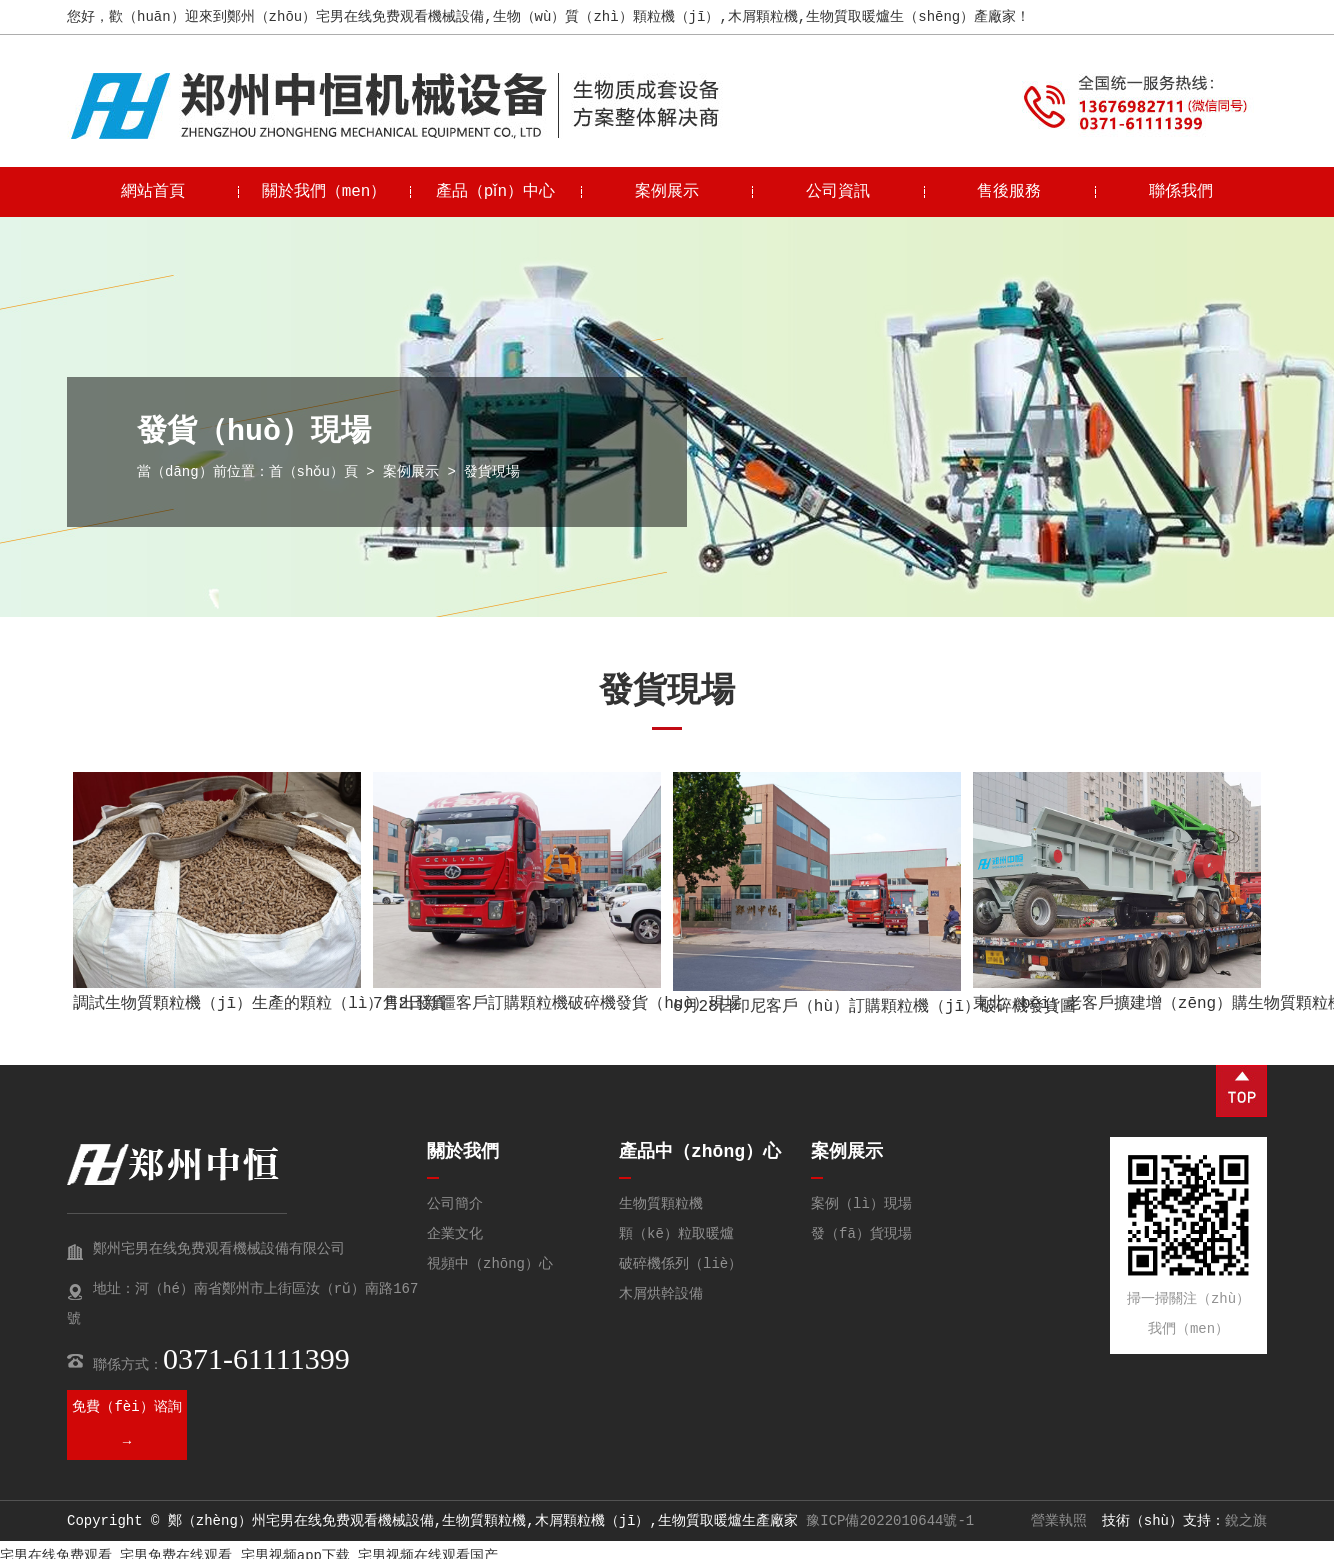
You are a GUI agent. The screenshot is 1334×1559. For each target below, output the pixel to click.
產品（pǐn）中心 (495, 192)
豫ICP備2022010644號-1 (890, 1521)
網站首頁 (153, 192)
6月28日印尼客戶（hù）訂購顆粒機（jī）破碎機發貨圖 (874, 1007)
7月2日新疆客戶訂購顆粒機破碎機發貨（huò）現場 (557, 1004)
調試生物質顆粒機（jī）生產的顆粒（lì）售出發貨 (260, 1004)
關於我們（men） (324, 192)
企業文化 (455, 1234)
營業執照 (1059, 1521)
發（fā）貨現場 (861, 1234)
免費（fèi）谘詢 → (126, 1424)
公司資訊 (838, 192)
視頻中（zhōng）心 (490, 1264)
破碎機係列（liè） (680, 1264)
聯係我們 (1181, 192)
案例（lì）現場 (861, 1204)
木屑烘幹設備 (661, 1294)
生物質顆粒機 (661, 1204)
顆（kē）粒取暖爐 (676, 1234)
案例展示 (667, 192)
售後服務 (1009, 192)
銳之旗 (1246, 1521)
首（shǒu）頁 (314, 472)
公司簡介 (455, 1204)
